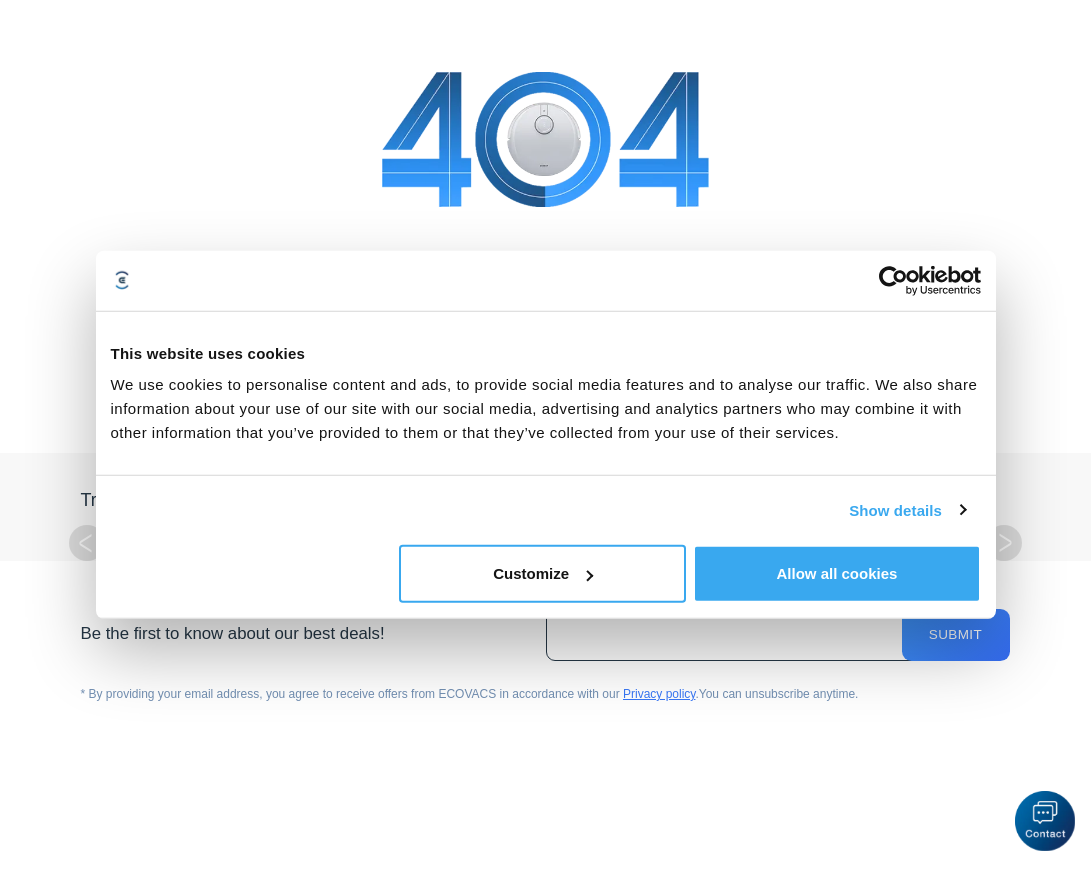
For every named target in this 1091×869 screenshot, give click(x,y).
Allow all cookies (837, 573)
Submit (955, 634)
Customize (543, 573)
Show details (895, 509)
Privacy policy (659, 694)
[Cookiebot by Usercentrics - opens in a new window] (893, 280)
